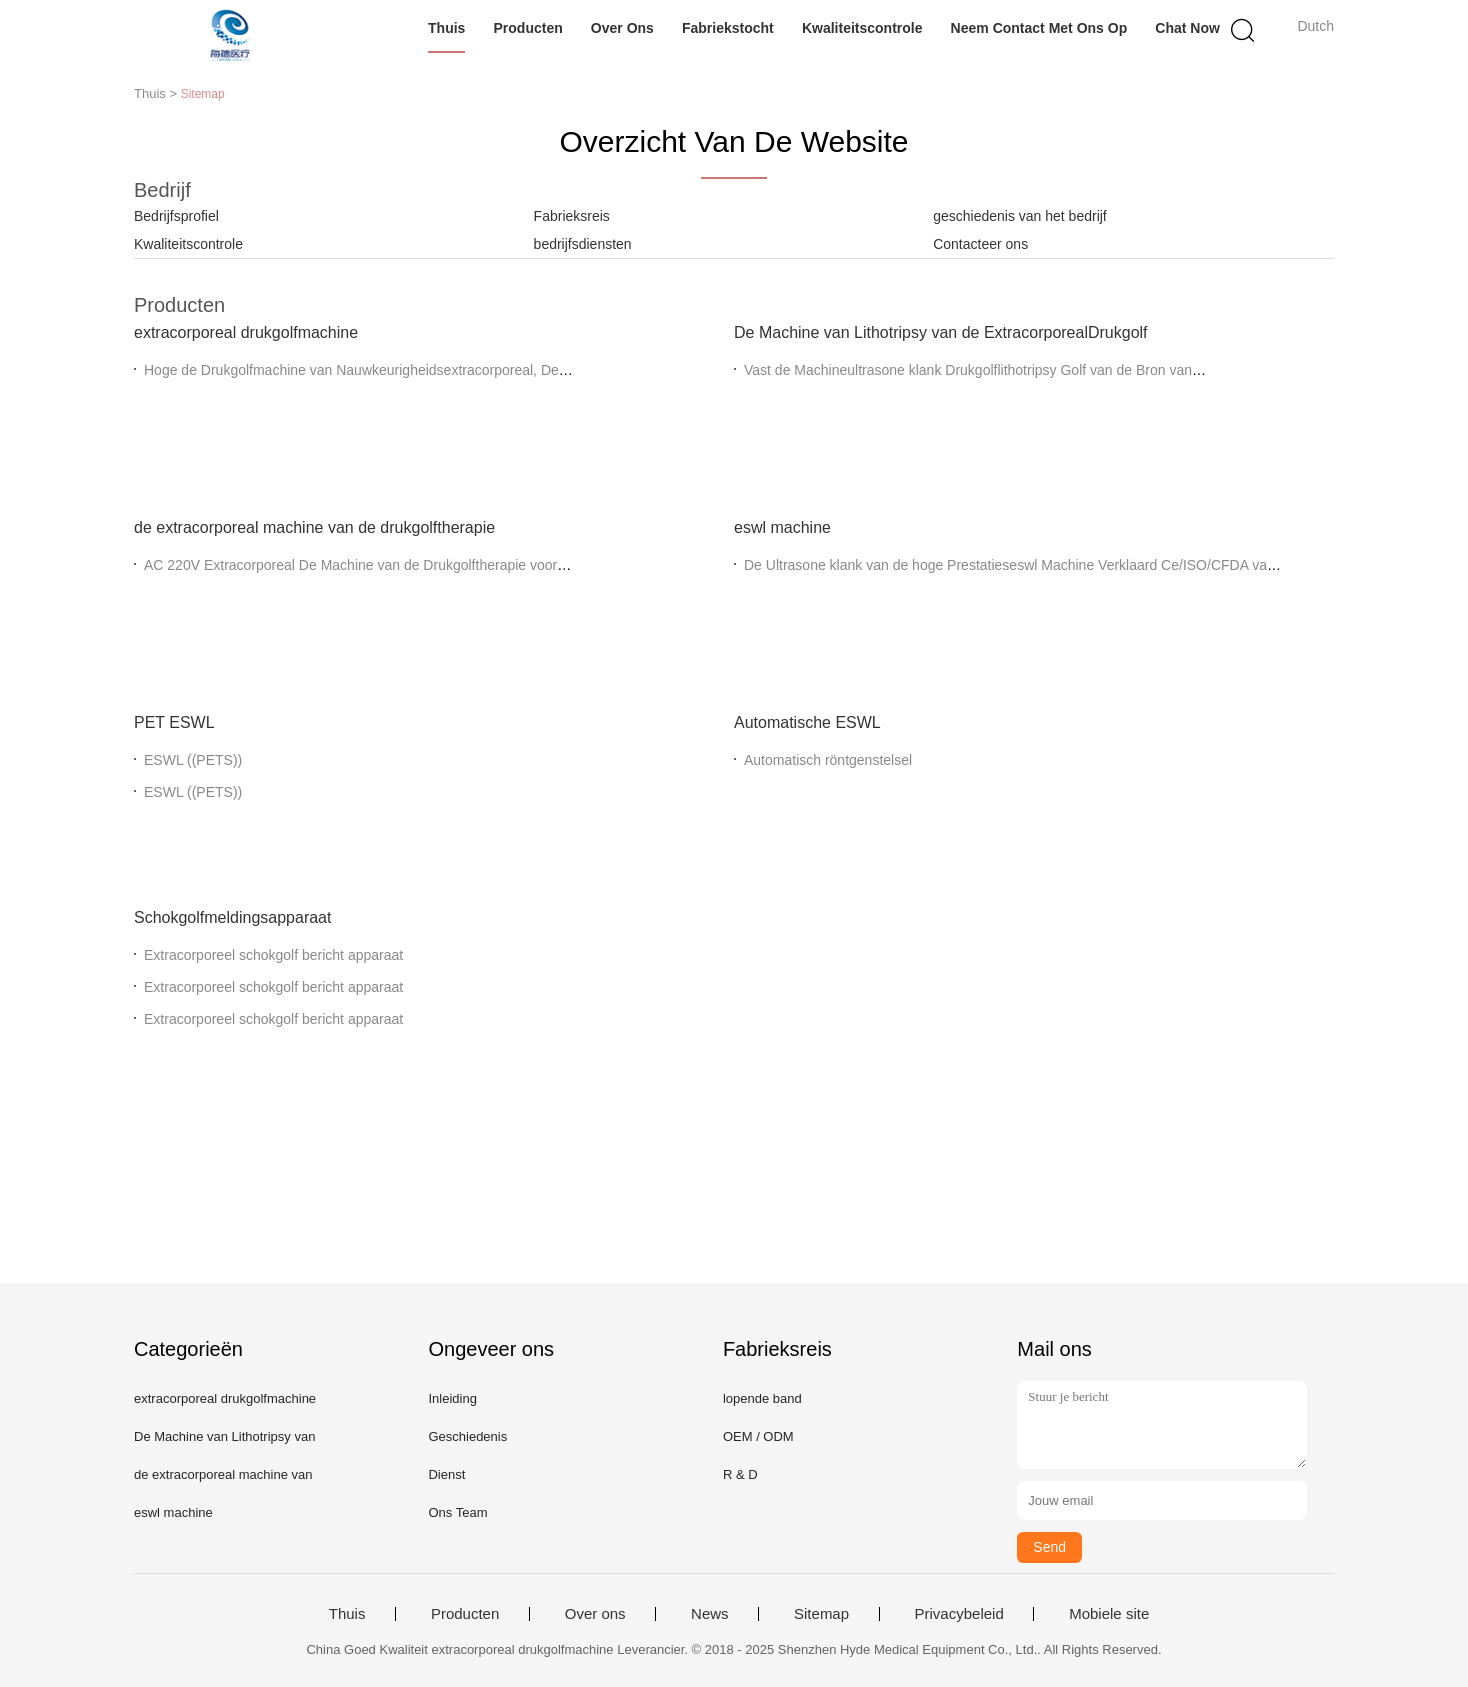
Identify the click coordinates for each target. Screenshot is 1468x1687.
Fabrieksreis (572, 216)
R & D (740, 1474)
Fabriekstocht (728, 28)
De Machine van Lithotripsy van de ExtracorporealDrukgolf (941, 332)
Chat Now (1187, 28)
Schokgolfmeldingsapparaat (232, 917)
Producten (528, 28)
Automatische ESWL (807, 722)
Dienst (446, 1474)
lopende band (762, 1398)
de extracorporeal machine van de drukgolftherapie (314, 527)
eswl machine (782, 527)
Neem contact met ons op (1039, 28)
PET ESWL (174, 722)
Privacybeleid (959, 1614)
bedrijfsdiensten (583, 244)
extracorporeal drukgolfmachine (246, 332)
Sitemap (821, 1614)
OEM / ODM (758, 1436)
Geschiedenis (467, 1436)
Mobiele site (1109, 1614)
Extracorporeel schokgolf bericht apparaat (273, 955)
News (710, 1614)
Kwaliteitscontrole (862, 28)
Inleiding (452, 1398)
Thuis (446, 28)
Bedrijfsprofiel (176, 216)
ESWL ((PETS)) (193, 760)
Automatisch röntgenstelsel (828, 760)
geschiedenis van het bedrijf (1020, 216)
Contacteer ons (980, 244)
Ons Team (457, 1512)
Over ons (622, 28)
